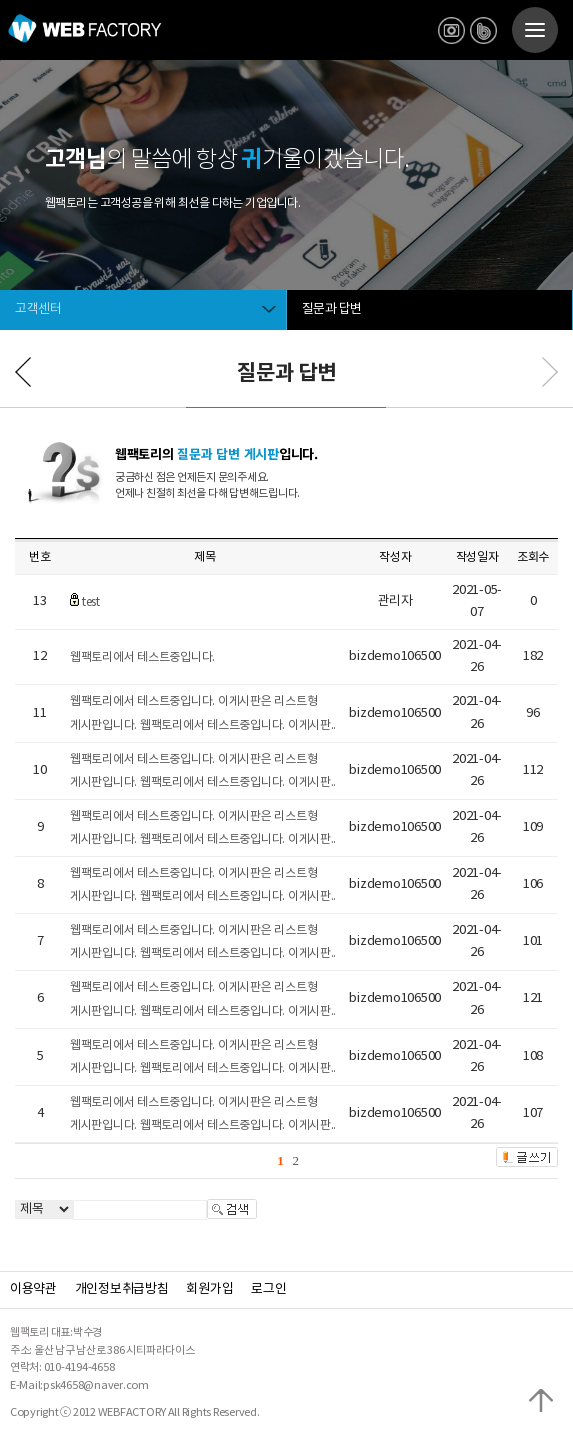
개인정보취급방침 (122, 1289)
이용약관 (33, 1289)
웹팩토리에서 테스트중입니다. (142, 657)
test (91, 602)
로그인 (268, 1289)
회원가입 (209, 1289)
